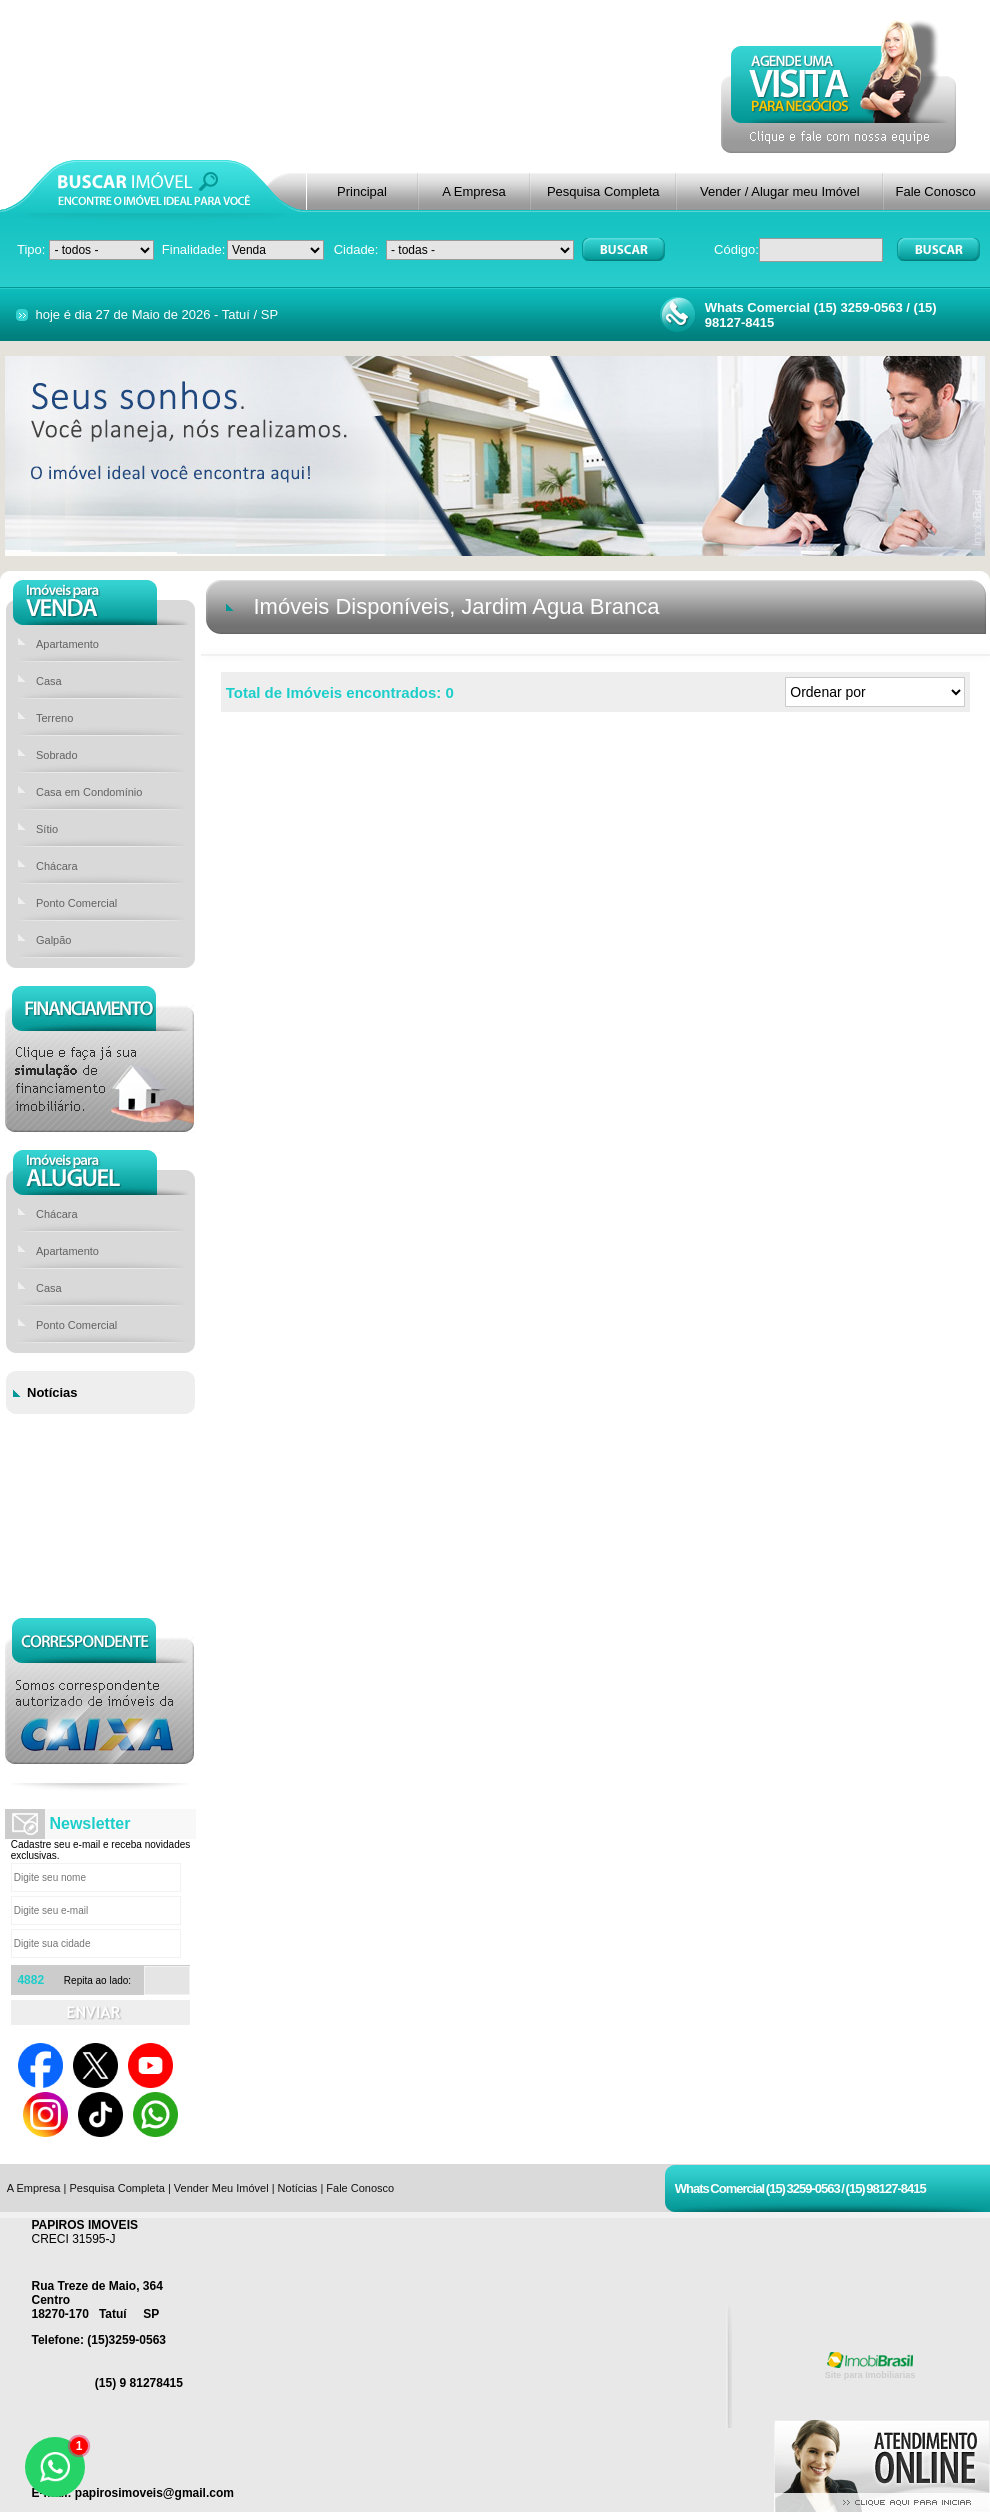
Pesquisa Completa (603, 191)
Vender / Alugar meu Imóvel (780, 191)
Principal (362, 191)
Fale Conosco (935, 191)
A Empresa (474, 191)
